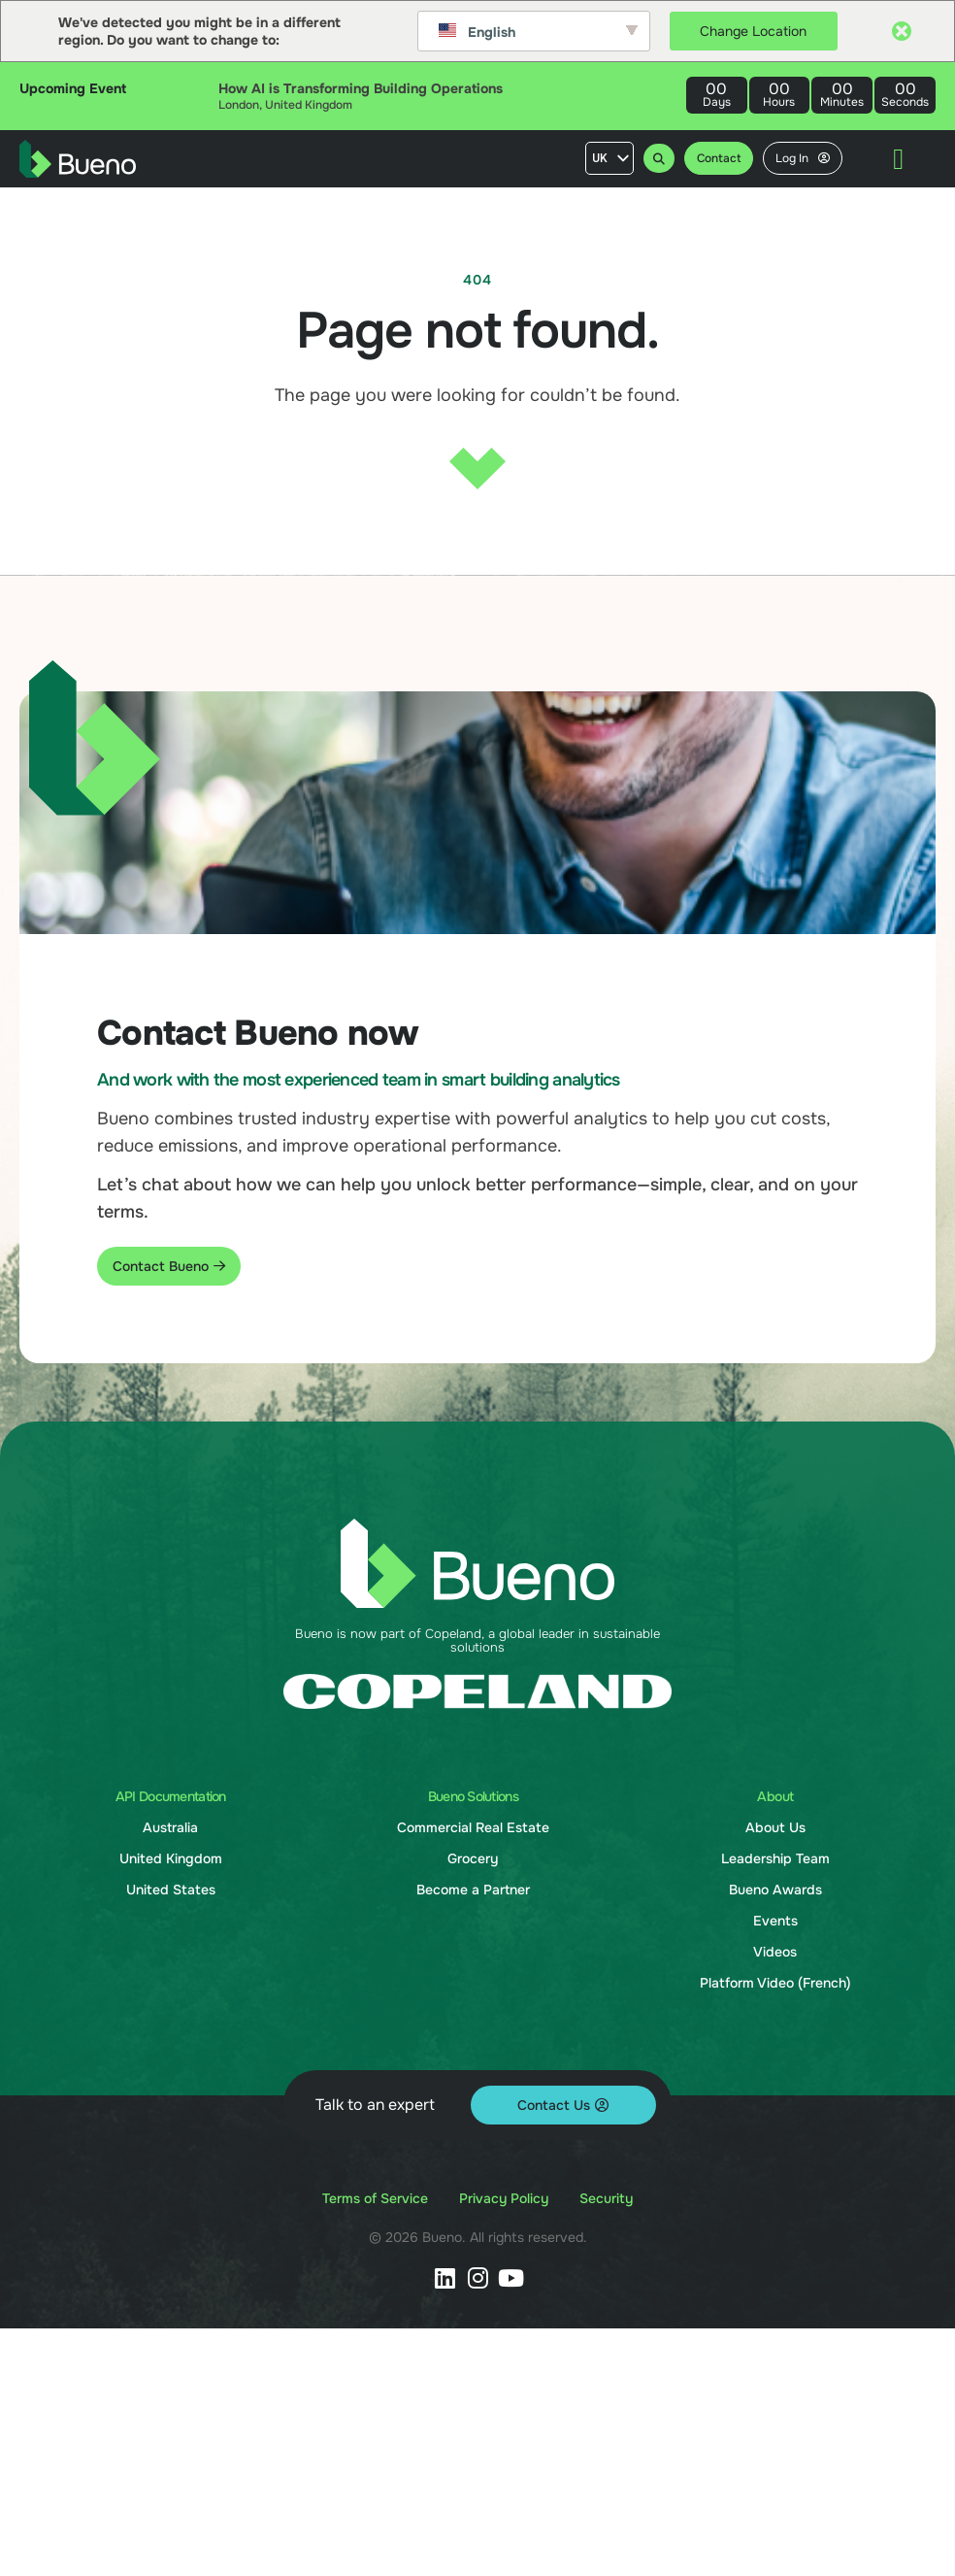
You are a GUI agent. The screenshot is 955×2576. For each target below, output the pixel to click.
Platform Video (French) (775, 1982)
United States (170, 1889)
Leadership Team (775, 1858)
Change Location (753, 31)
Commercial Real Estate (473, 1827)
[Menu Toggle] (898, 159)
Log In (802, 158)
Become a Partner (473, 1889)
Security (606, 2198)
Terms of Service (375, 2198)
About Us (775, 1827)
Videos (775, 1951)
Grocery (472, 1858)
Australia (170, 1827)
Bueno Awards (775, 1889)
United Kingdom (170, 1858)
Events (775, 1920)
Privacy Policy (503, 2198)
